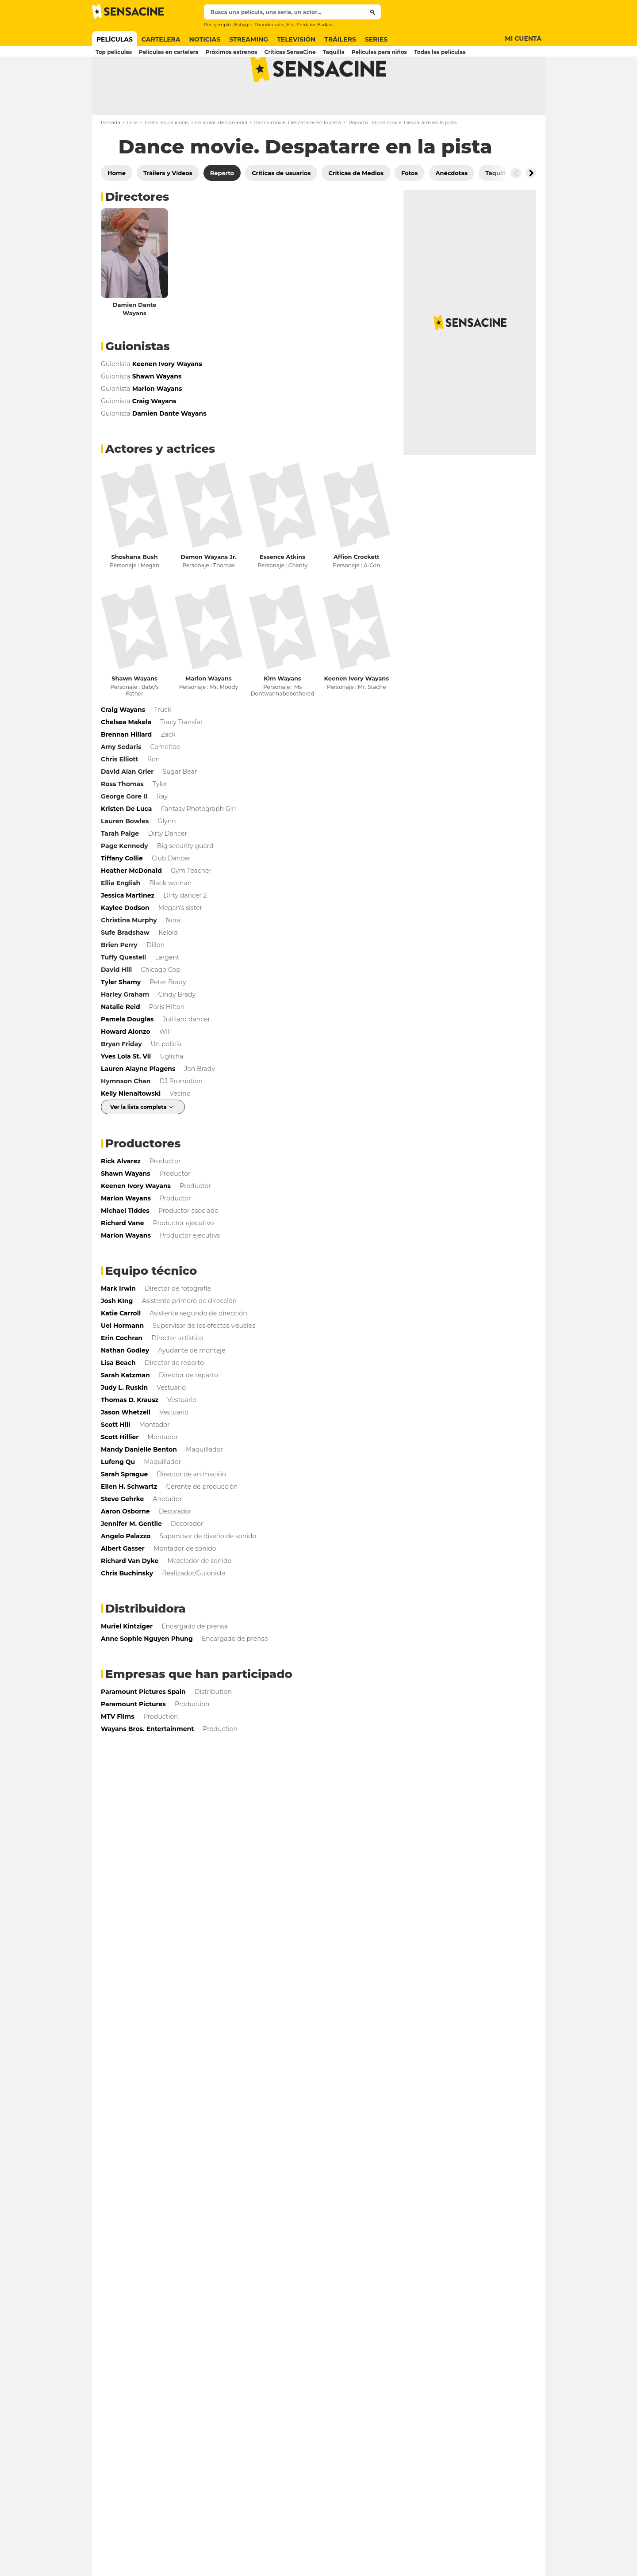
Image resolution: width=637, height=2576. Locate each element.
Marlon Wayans (208, 713)
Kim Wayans (282, 713)
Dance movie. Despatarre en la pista (297, 157)
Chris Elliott (119, 794)
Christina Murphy (129, 955)
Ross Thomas (122, 819)
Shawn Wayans (134, 713)
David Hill (116, 1005)
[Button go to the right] (531, 208)
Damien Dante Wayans (135, 344)
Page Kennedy (124, 881)
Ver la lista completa (138, 1142)
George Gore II (124, 831)
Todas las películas (166, 157)
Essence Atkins (282, 591)
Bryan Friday (121, 1079)
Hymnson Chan (125, 1116)
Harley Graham (125, 1029)
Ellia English (120, 918)
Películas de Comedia (221, 157)
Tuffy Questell (123, 992)
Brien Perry (119, 980)
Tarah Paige (120, 868)
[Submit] (372, 12)
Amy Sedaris (121, 782)
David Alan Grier (127, 806)
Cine (132, 157)
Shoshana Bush (134, 591)
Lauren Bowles (125, 856)
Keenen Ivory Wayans (356, 713)
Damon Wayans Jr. (208, 591)
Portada (110, 157)
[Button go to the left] (515, 208)
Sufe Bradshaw (125, 967)
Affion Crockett (357, 591)
